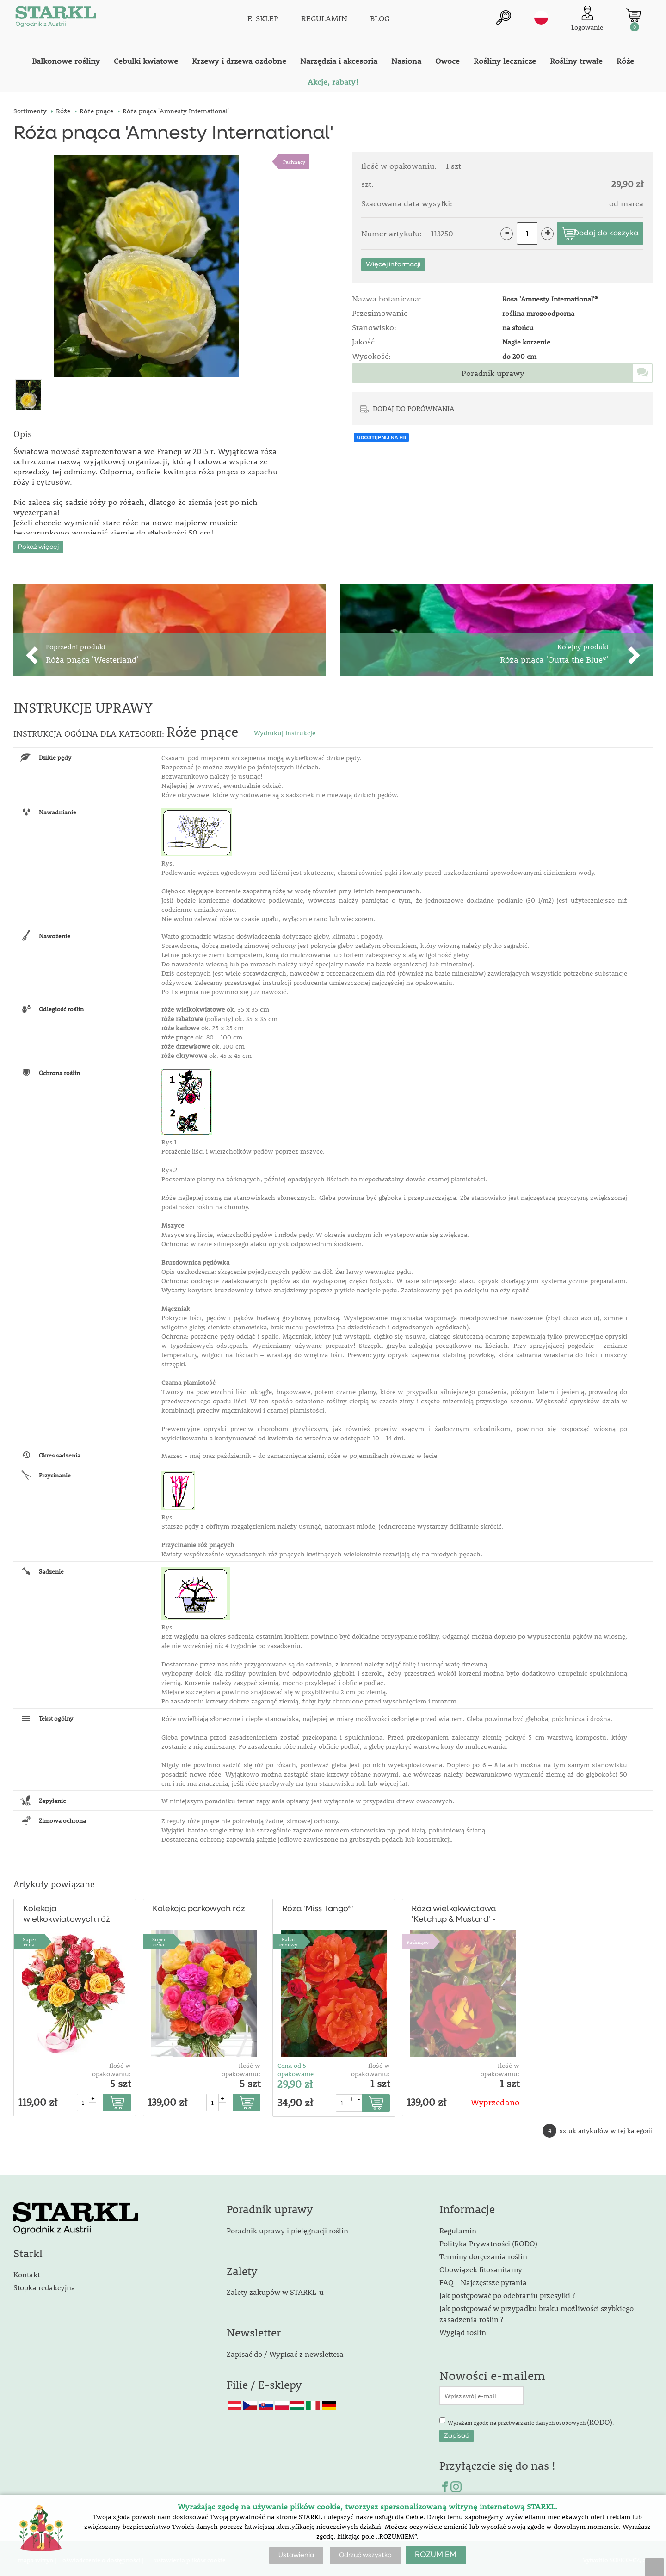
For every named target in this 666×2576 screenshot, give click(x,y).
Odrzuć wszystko (365, 2555)
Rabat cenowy (288, 1939)
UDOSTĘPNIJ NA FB (381, 437)
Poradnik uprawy (493, 373)
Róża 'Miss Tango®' (317, 1906)
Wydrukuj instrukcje (284, 730)
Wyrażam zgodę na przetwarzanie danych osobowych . (531, 2418)
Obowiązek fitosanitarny (480, 2266)
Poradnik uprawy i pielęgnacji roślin (287, 2227)
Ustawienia (296, 2555)
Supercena (29, 1939)
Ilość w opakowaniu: (111, 2067)
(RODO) (599, 2418)
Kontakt (26, 2271)
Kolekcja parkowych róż (199, 1906)
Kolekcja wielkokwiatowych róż (66, 1911)
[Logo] (55, 18)
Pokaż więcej (38, 544)
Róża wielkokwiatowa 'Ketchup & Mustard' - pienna (454, 1912)
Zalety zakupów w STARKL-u (275, 2289)
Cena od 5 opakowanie (296, 2067)
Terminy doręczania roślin (483, 2253)
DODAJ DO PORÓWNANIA (413, 408)
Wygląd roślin (462, 2329)
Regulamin (457, 2227)
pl (541, 17)
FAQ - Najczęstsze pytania (483, 2279)
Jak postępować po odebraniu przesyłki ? (507, 2292)
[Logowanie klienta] (587, 18)
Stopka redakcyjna (44, 2284)
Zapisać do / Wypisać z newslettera (285, 2351)
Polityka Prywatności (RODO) (488, 2240)
